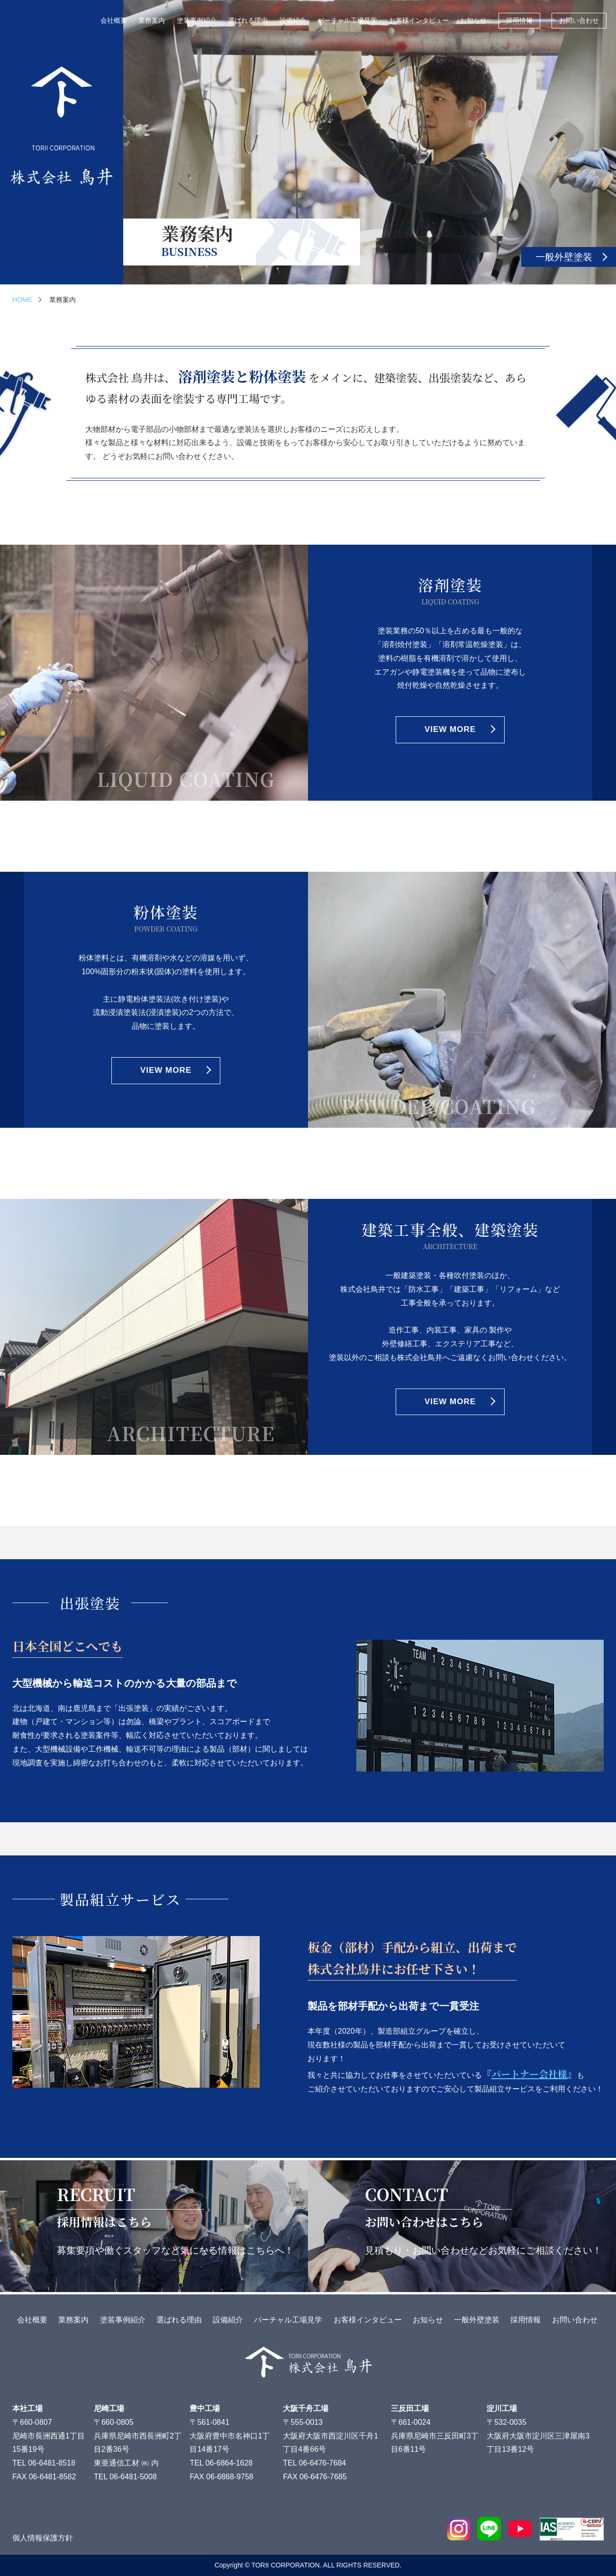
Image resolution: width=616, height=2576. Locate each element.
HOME (22, 299)
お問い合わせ (579, 20)
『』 (529, 2074)
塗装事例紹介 (197, 20)
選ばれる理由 (248, 20)
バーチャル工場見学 (347, 20)
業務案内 (151, 20)
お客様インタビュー (419, 20)
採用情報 (519, 20)
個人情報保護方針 (42, 2538)
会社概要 (113, 20)
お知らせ (473, 20)
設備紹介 (293, 20)
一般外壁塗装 (563, 257)
